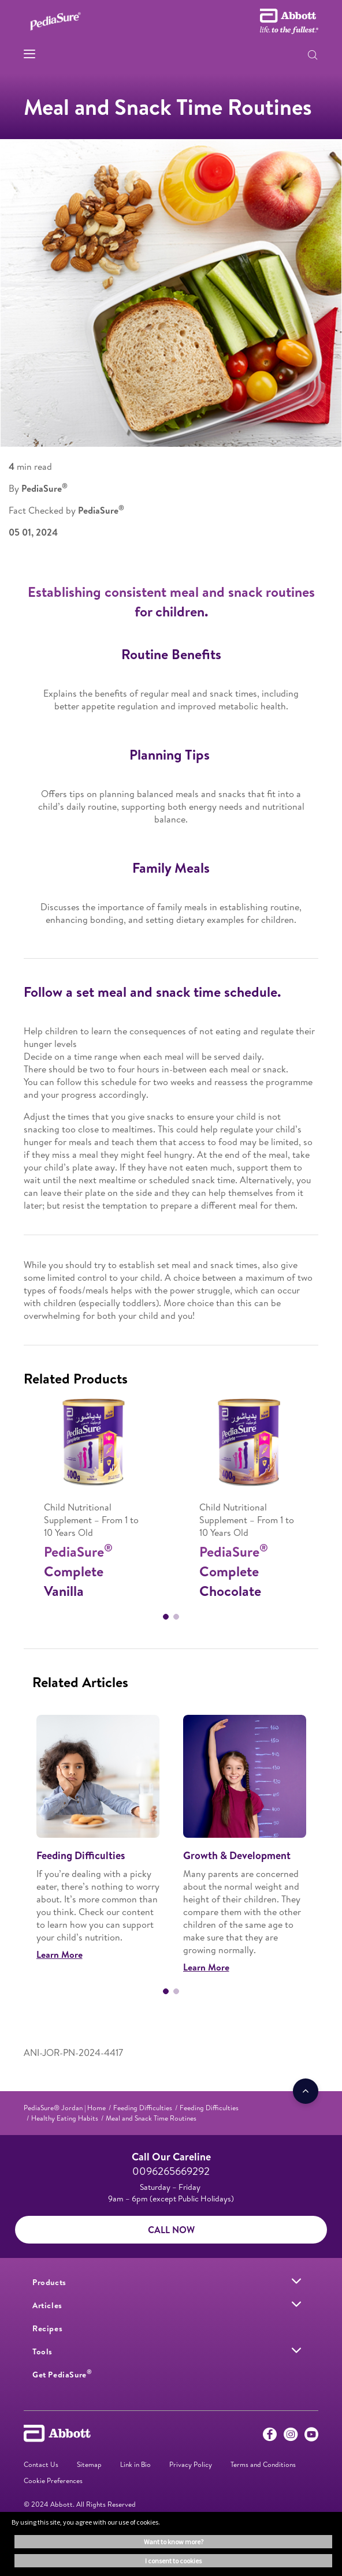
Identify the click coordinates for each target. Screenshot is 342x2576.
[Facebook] (270, 2437)
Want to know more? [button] (173, 2541)
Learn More (59, 1954)
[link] (65, 2108)
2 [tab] (176, 1617)
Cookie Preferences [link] (53, 2480)
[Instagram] (291, 2437)
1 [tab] (166, 1617)
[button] (312, 56)
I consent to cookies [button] (173, 2560)
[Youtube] (311, 2437)
